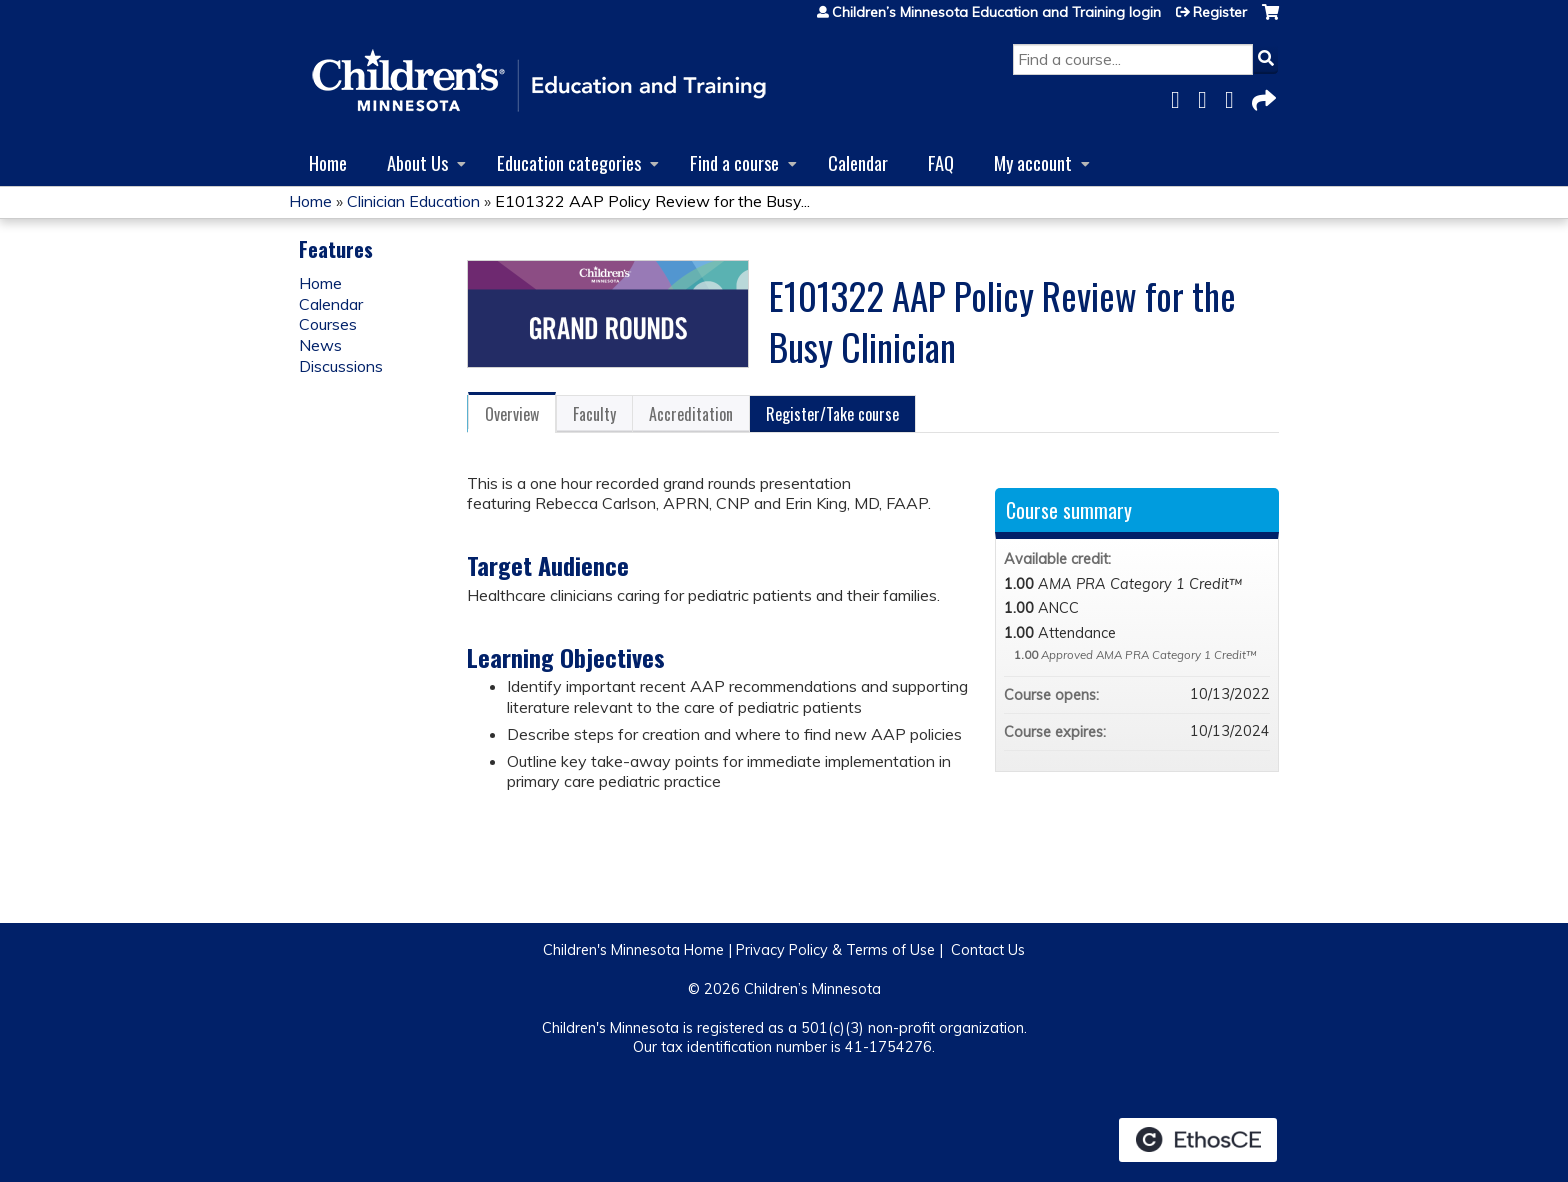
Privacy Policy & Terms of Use (835, 950)
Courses (328, 324)
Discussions (341, 366)
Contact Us (988, 950)
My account (1033, 162)
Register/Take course (832, 414)
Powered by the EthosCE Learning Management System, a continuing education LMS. (1198, 1140)
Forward (1262, 96)
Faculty (594, 414)
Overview (512, 414)
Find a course (734, 162)
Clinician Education (413, 201)
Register (1220, 12)
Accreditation (691, 414)
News (320, 345)
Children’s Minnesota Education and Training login (996, 12)
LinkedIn (1235, 96)
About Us (417, 162)
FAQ (941, 162)
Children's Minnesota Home (633, 950)
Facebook (1181, 96)
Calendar (858, 162)
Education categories (569, 162)
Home (328, 162)
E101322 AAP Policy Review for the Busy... (652, 201)
